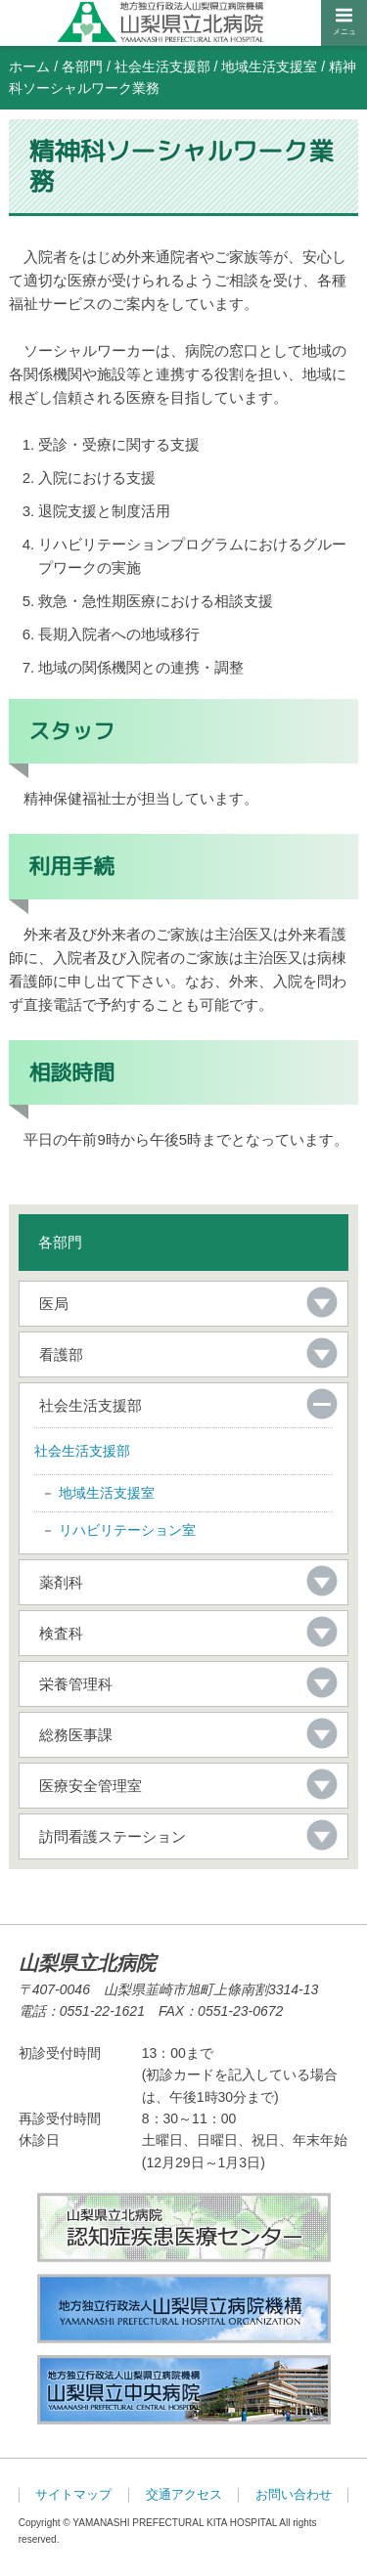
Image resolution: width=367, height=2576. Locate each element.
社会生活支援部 (162, 66)
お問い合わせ (293, 2495)
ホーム (29, 66)
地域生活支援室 (269, 66)
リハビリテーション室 (127, 1530)
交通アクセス (184, 2495)
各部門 (82, 66)
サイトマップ (73, 2495)
